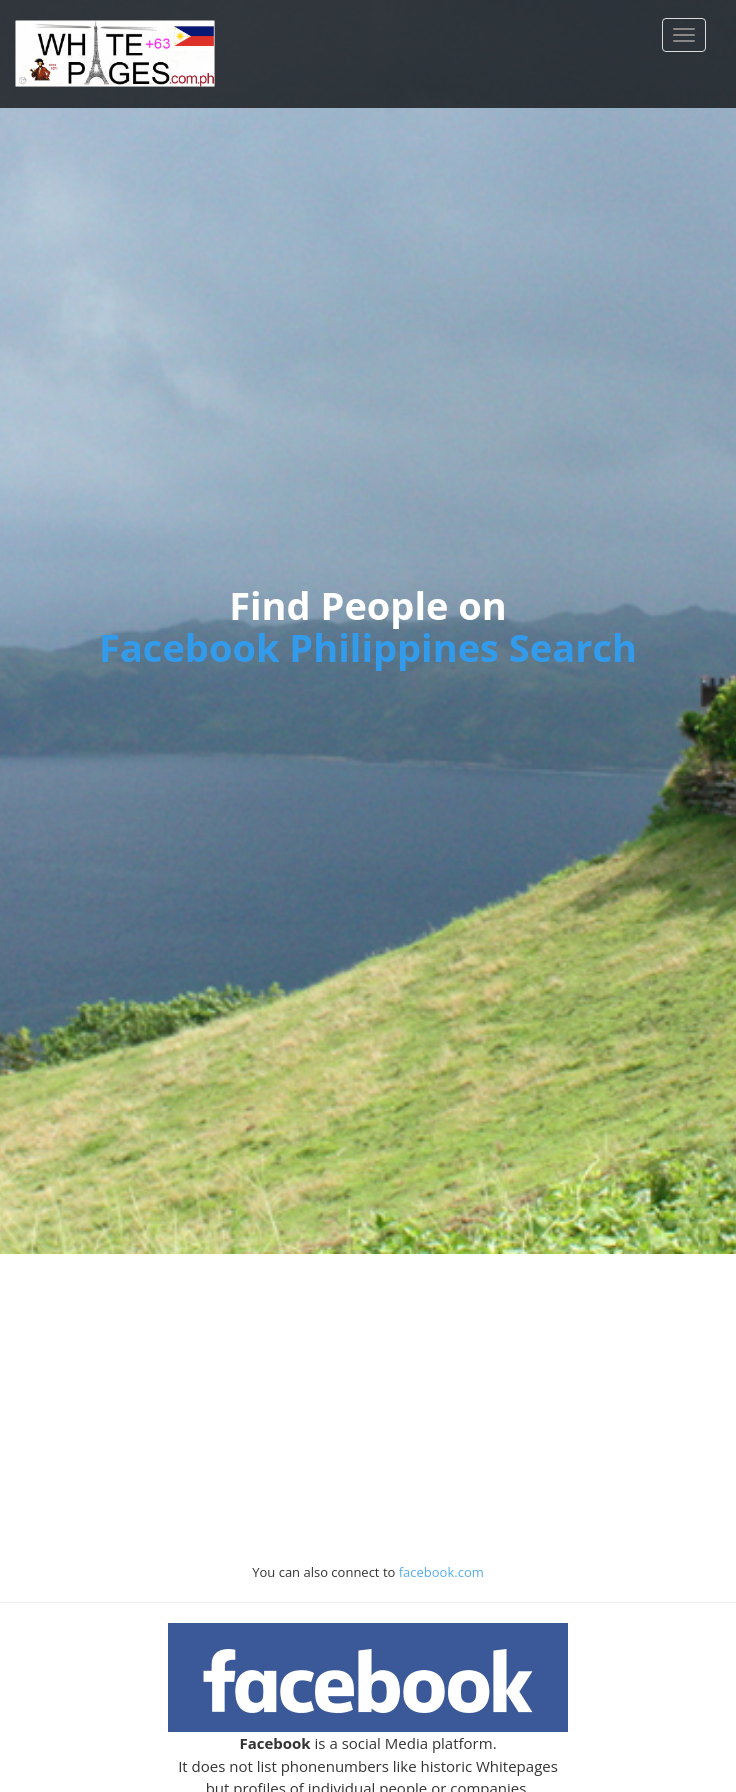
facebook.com (441, 1572)
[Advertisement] (368, 1417)
